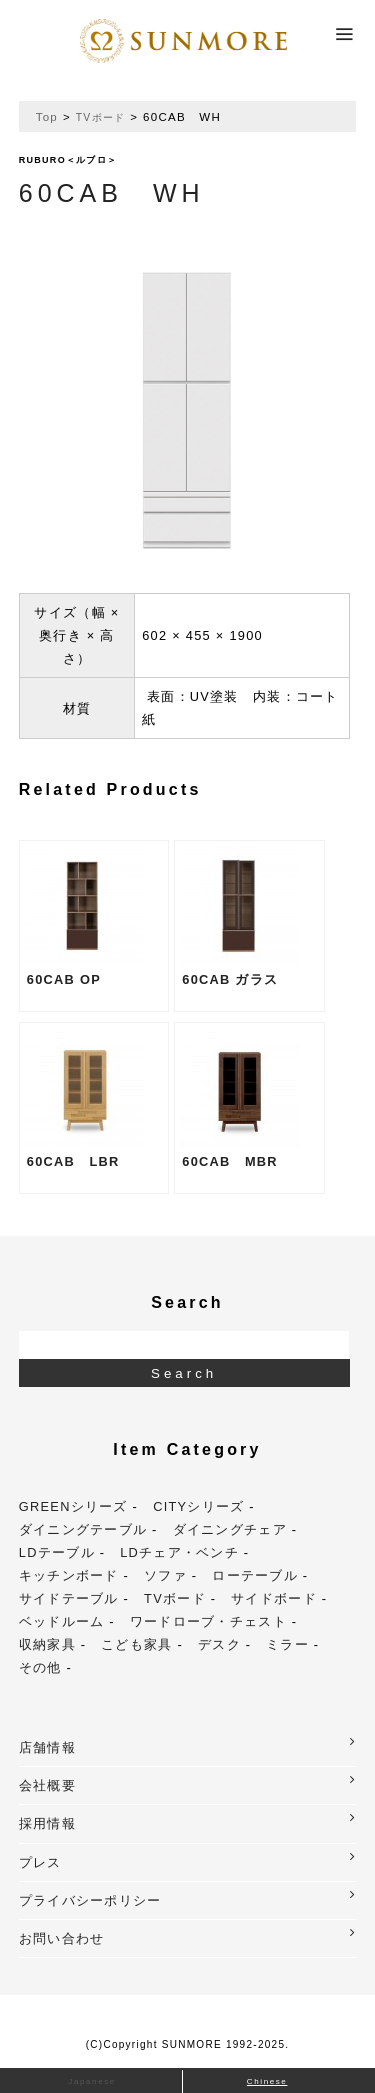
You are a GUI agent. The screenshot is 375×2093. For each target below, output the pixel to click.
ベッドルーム (62, 1621)
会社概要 (188, 1783)
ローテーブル (255, 1575)
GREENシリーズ (73, 1506)
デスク (219, 1644)
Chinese (267, 2081)
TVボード (101, 117)
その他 (40, 1667)
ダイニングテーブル (83, 1529)
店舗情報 (188, 1745)
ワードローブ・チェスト (208, 1621)
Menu (345, 27)
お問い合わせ (188, 1936)
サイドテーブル (69, 1598)
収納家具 (47, 1644)
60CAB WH (112, 193)
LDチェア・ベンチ (179, 1552)
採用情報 (188, 1821)
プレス (188, 1860)
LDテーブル (57, 1552)
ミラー (287, 1644)
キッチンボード (69, 1575)
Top (47, 117)
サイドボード (274, 1598)
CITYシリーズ (198, 1506)
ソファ (165, 1575)
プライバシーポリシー (188, 1898)
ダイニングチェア (230, 1529)
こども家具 (136, 1644)
